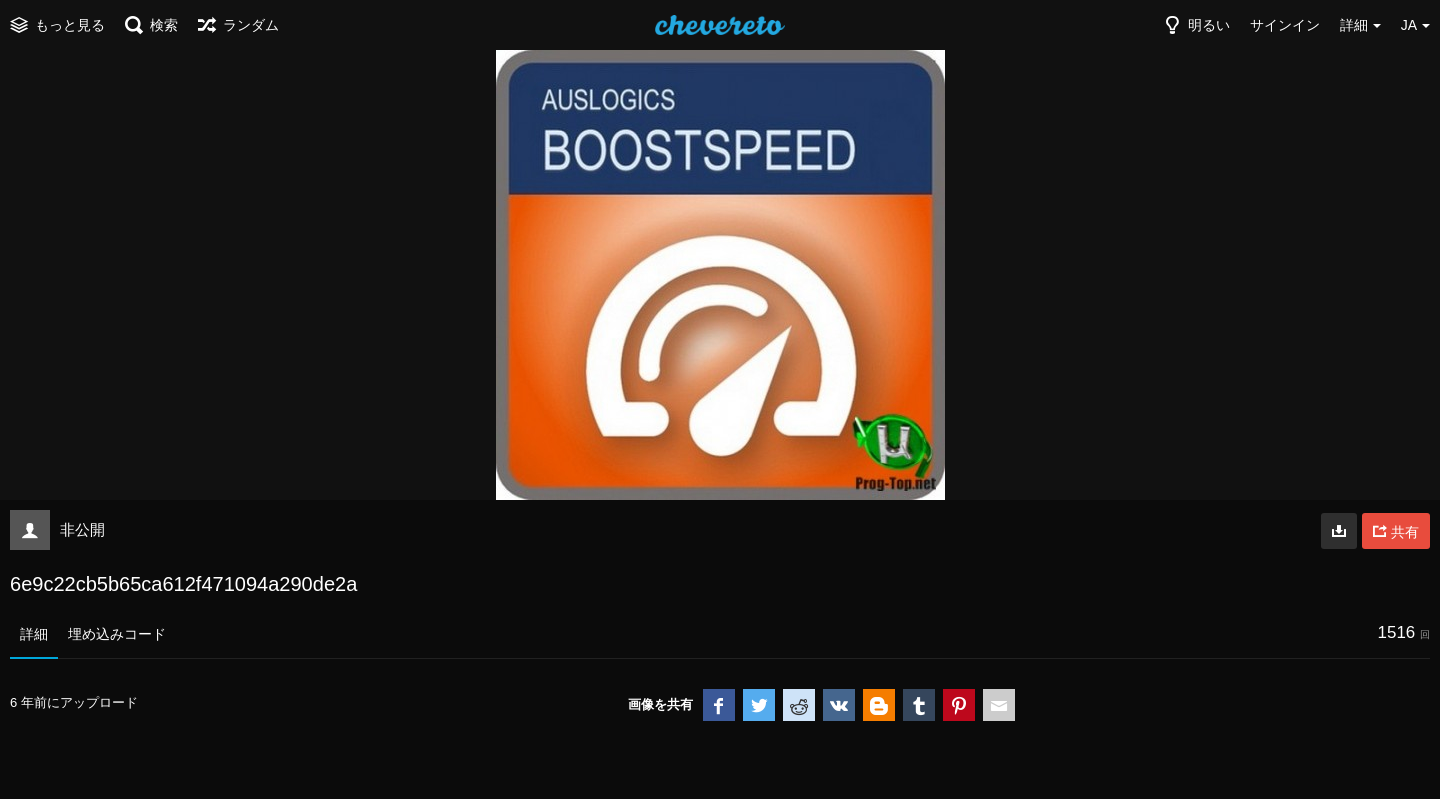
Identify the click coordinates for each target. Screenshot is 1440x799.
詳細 (34, 634)
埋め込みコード (117, 634)
